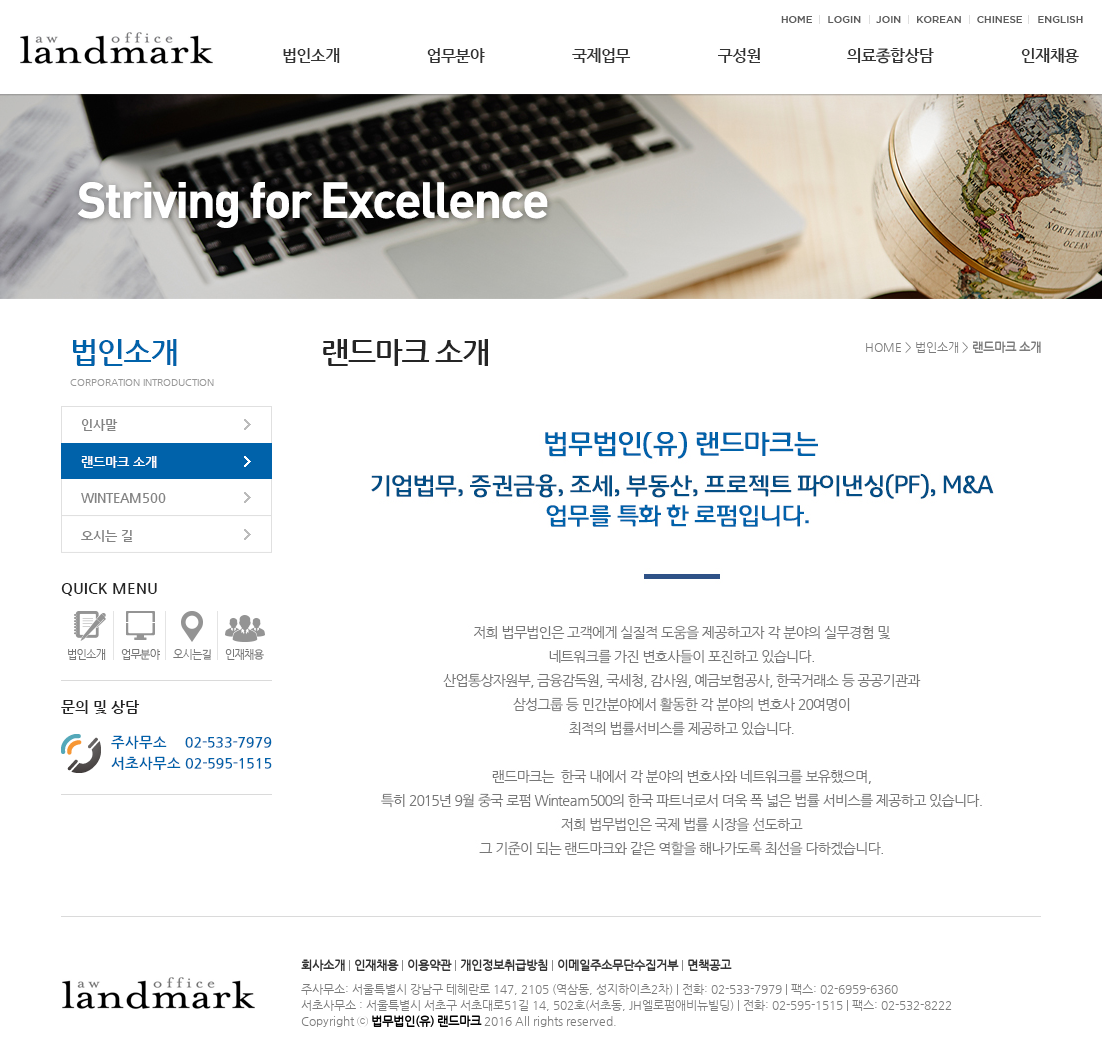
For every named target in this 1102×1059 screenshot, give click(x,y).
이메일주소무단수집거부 (617, 965)
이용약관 (429, 965)
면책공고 (709, 965)
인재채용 (376, 965)
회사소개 (323, 965)
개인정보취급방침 (504, 965)
